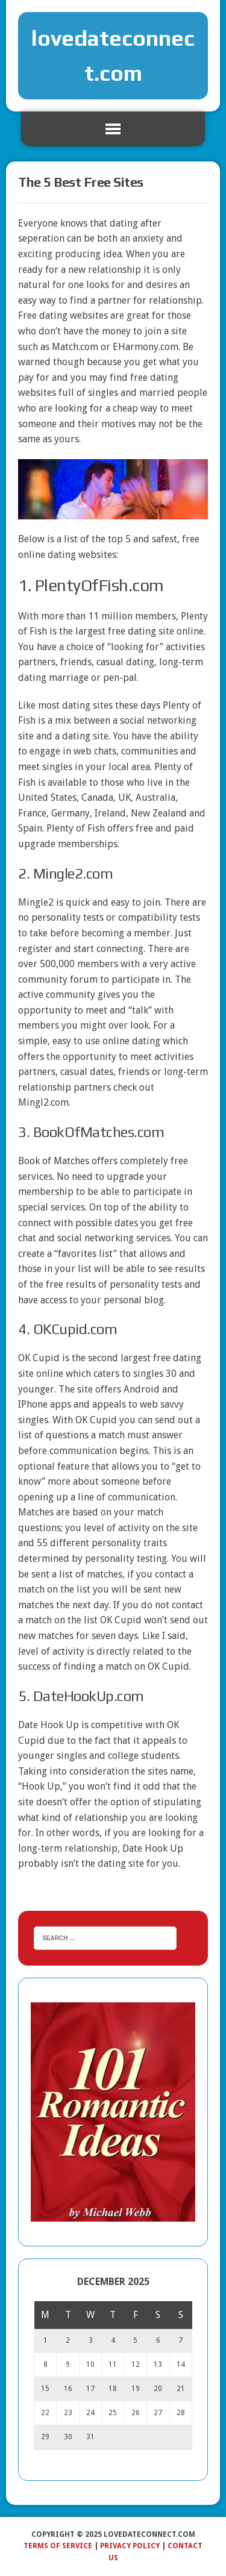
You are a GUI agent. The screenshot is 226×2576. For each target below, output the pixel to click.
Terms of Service (58, 2546)
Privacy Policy (130, 2546)
